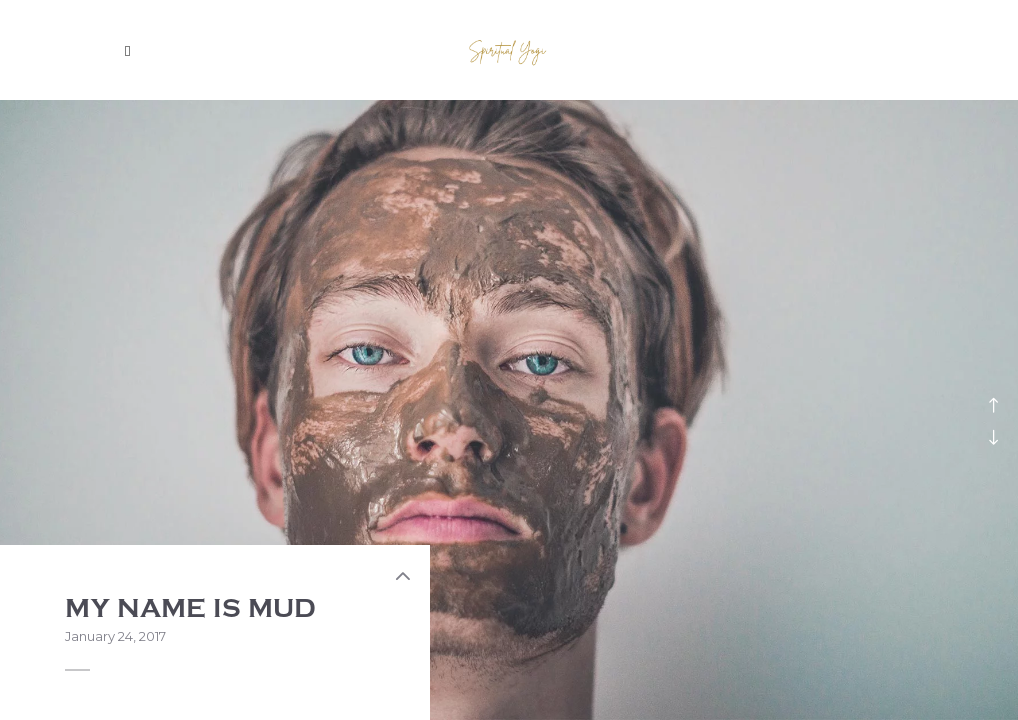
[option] (509, 410)
